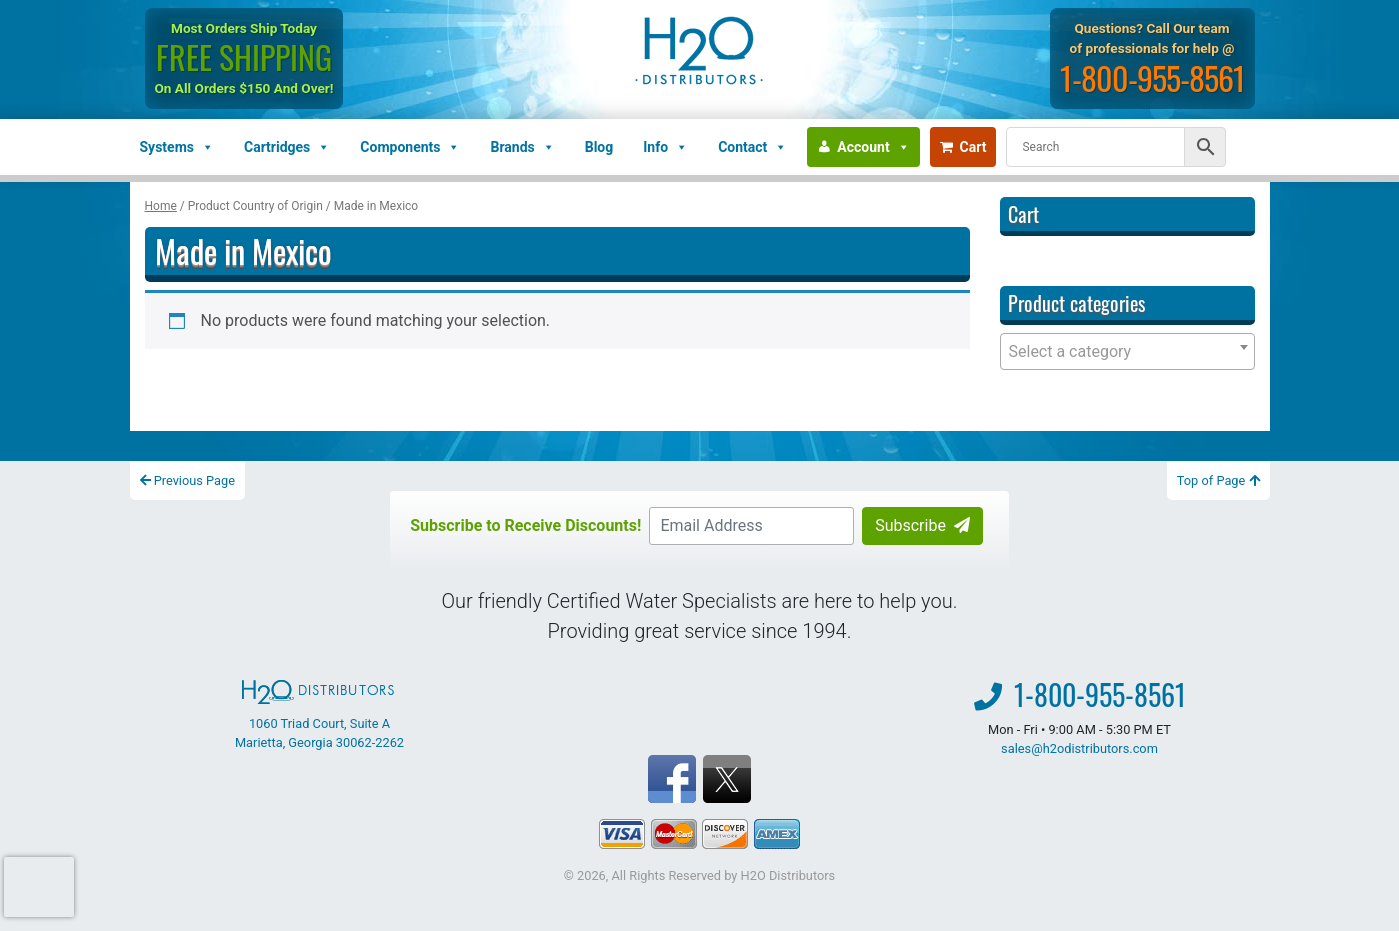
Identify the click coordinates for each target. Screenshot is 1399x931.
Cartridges (287, 147)
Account (873, 147)
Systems (177, 147)
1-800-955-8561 (1152, 77)
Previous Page (188, 480)
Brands (522, 147)
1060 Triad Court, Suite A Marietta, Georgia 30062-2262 (319, 715)
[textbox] (1127, 351)
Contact (752, 147)
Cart (963, 147)
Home (161, 206)
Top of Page (1218, 480)
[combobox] (1127, 351)
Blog (599, 147)
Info (665, 147)
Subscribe (922, 525)
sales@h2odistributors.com (1079, 748)
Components (410, 147)
